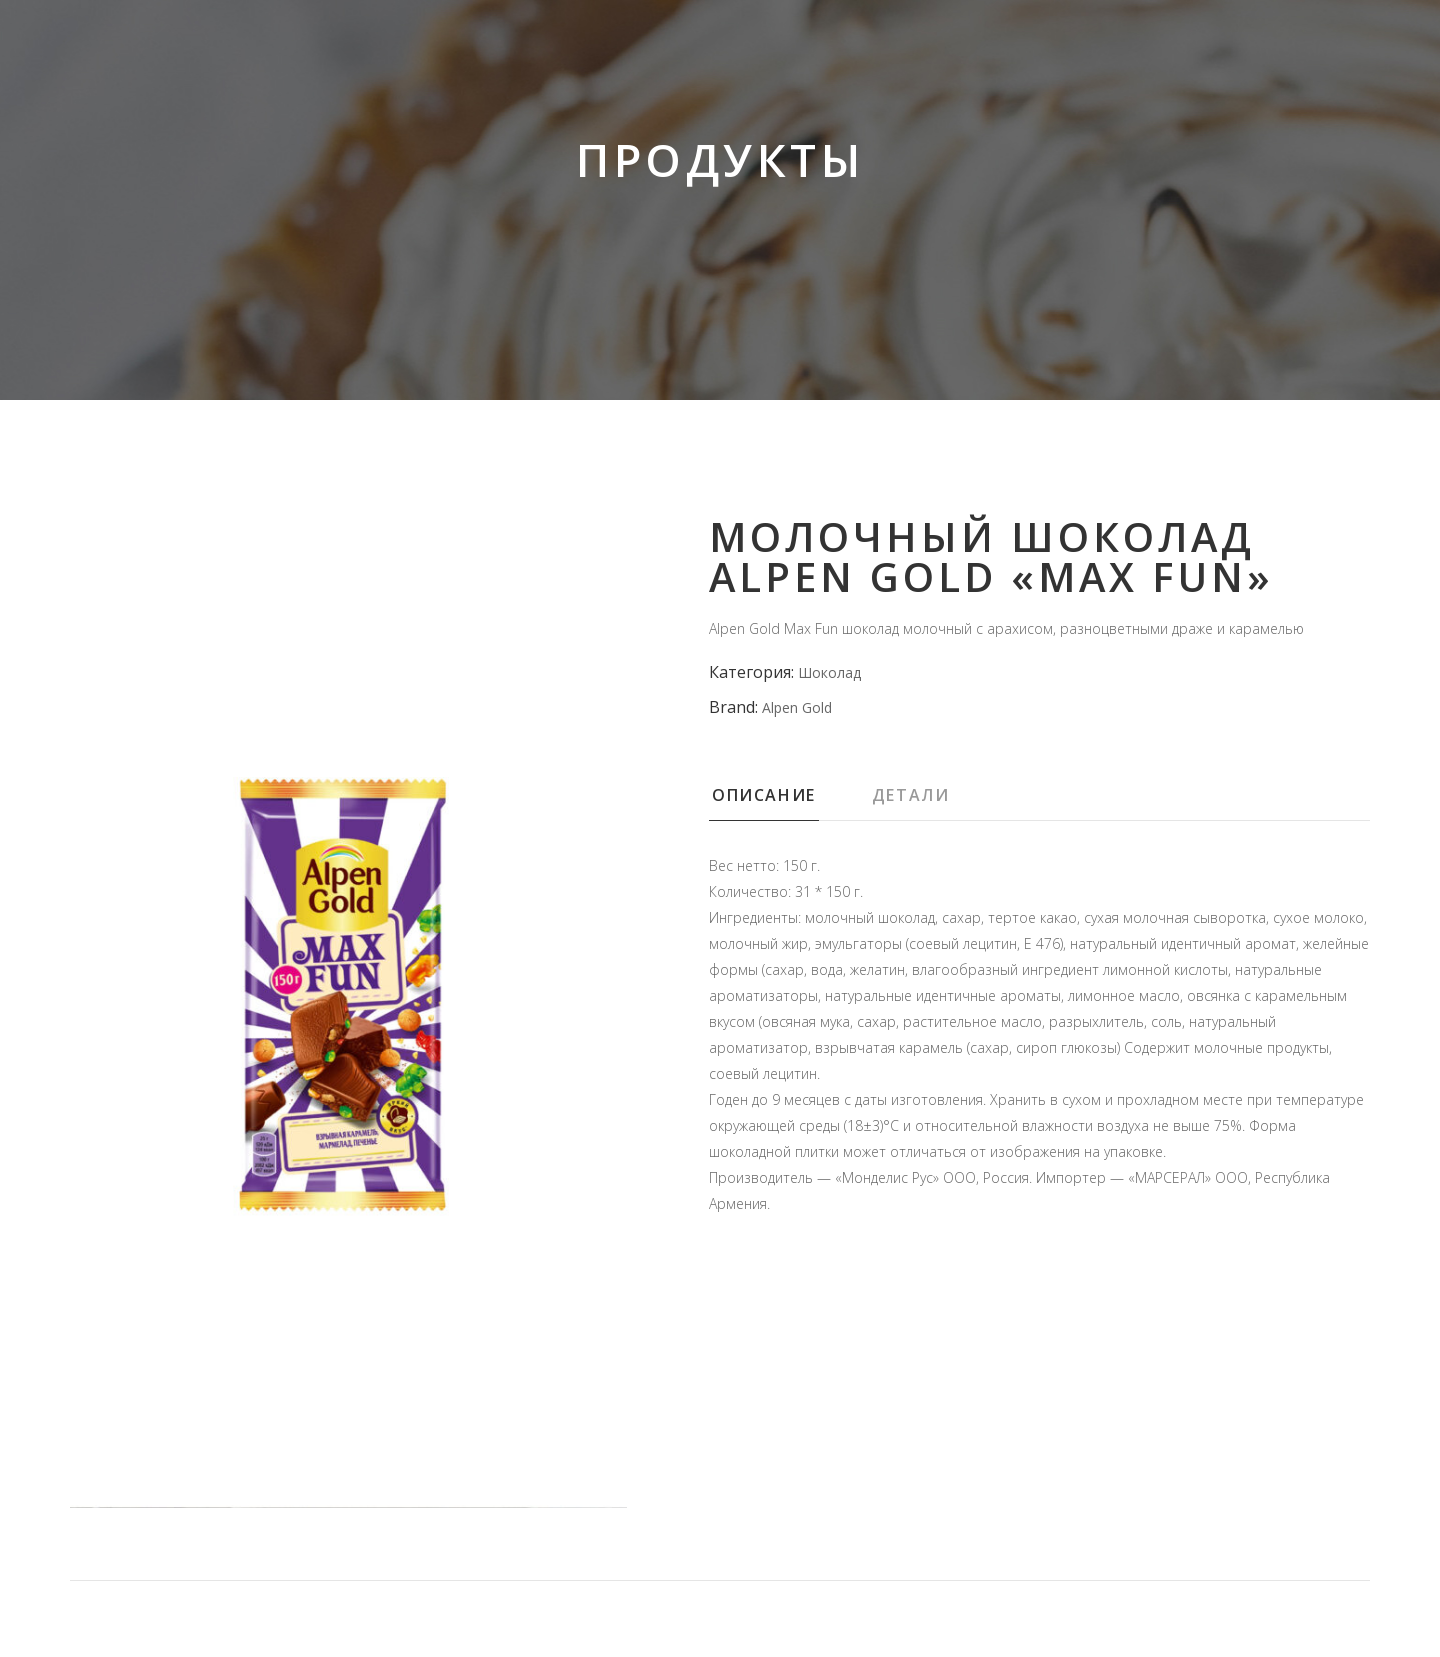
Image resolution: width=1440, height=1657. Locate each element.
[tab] (789, 801)
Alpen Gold (797, 707)
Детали (911, 795)
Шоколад (829, 672)
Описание (764, 795)
